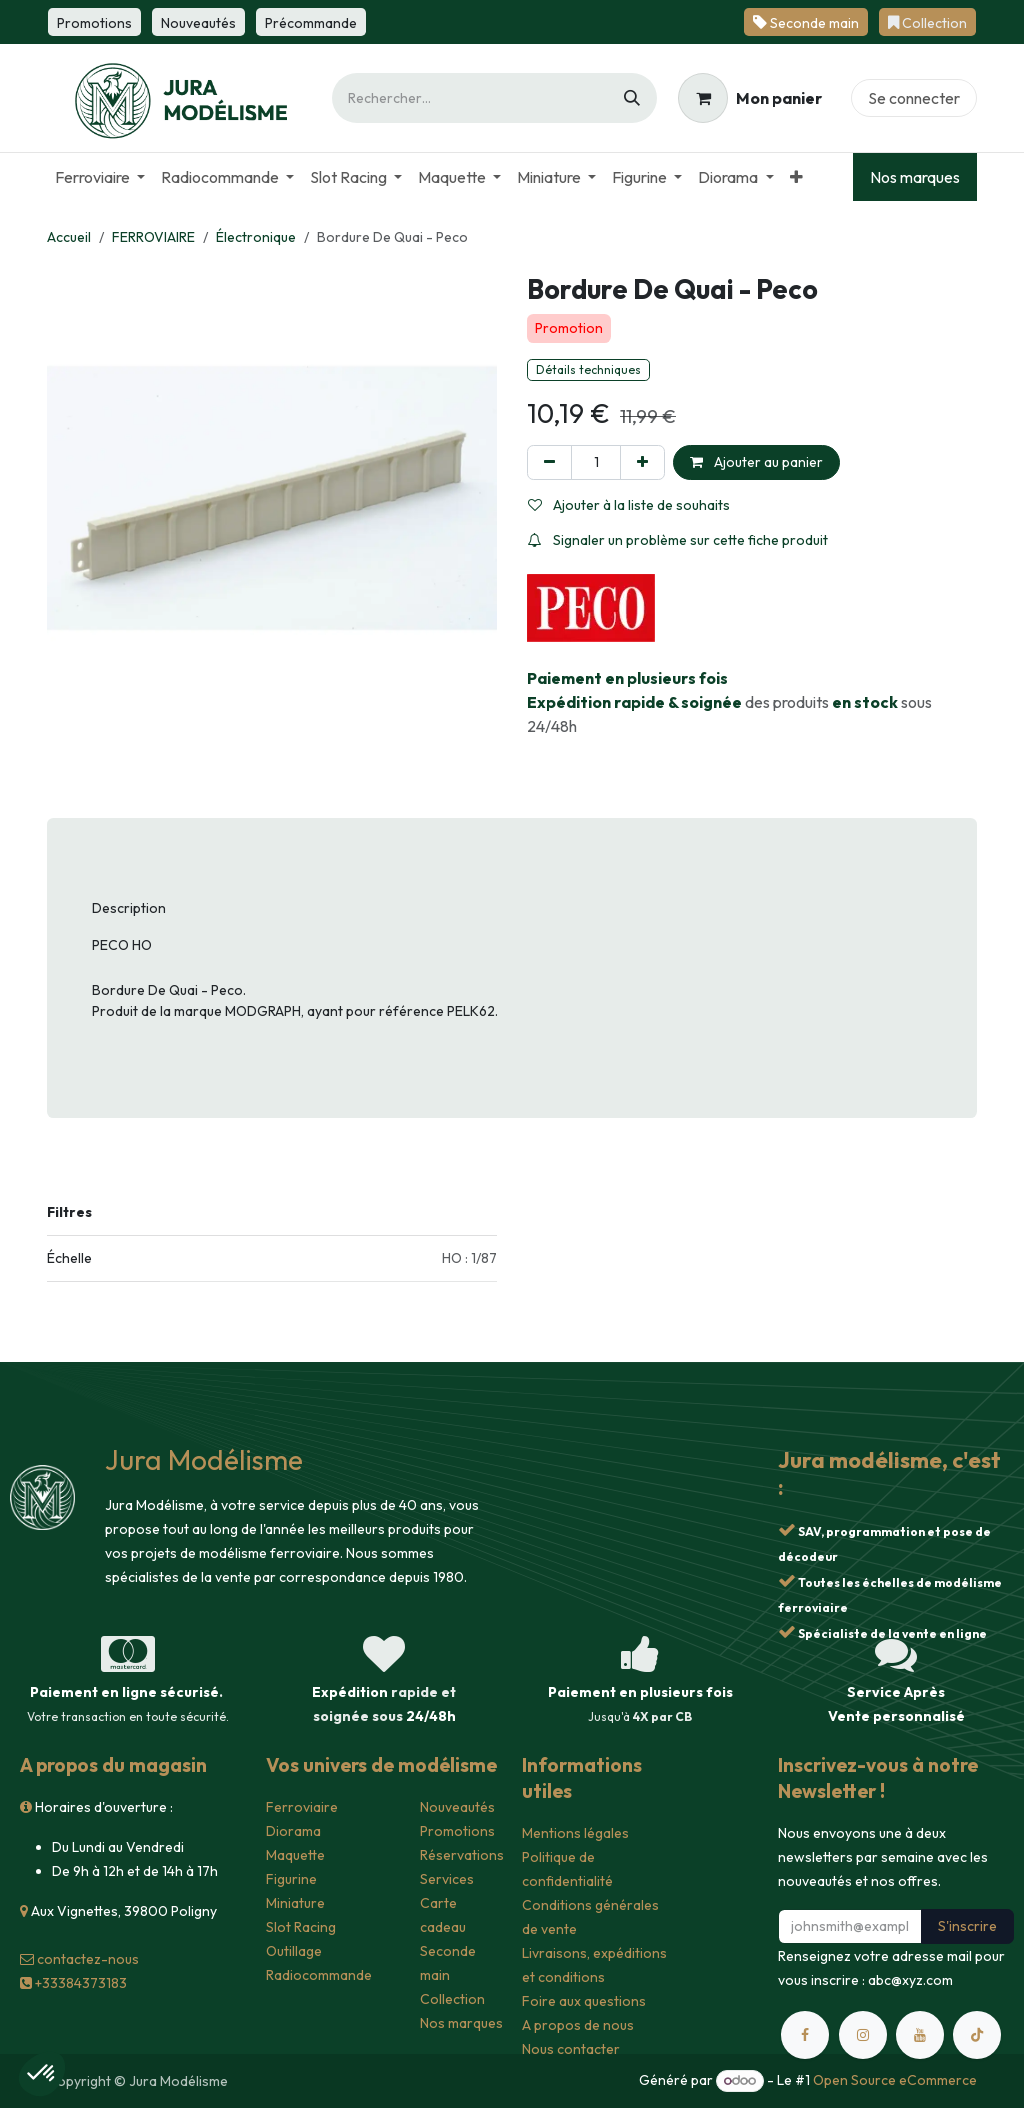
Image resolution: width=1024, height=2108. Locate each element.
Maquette (295, 1855)
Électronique (256, 237)
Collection (452, 1999)
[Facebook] (805, 2035)
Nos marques (915, 177)
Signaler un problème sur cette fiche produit (678, 540)
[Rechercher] (632, 98)
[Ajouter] (642, 462)
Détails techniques (588, 369)
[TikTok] (977, 2035)
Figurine (291, 1879)
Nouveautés (457, 1807)
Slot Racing (301, 1927)
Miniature (295, 1903)
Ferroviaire (302, 1807)
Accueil (69, 237)
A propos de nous (578, 2025)
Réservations (462, 1855)
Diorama (293, 1831)
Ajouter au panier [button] (756, 462)
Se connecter (914, 98)
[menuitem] (100, 177)
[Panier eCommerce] (750, 98)
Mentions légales (575, 1833)
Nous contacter (571, 2049)
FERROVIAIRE (153, 237)
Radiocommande (319, 1975)
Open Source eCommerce (895, 2080)
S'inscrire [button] (967, 1926)
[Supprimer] (549, 462)
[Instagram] (863, 2035)
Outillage (294, 1951)
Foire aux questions (584, 2001)
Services (447, 1879)
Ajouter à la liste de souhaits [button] (629, 505)
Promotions (457, 1831)
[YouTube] (920, 2035)
